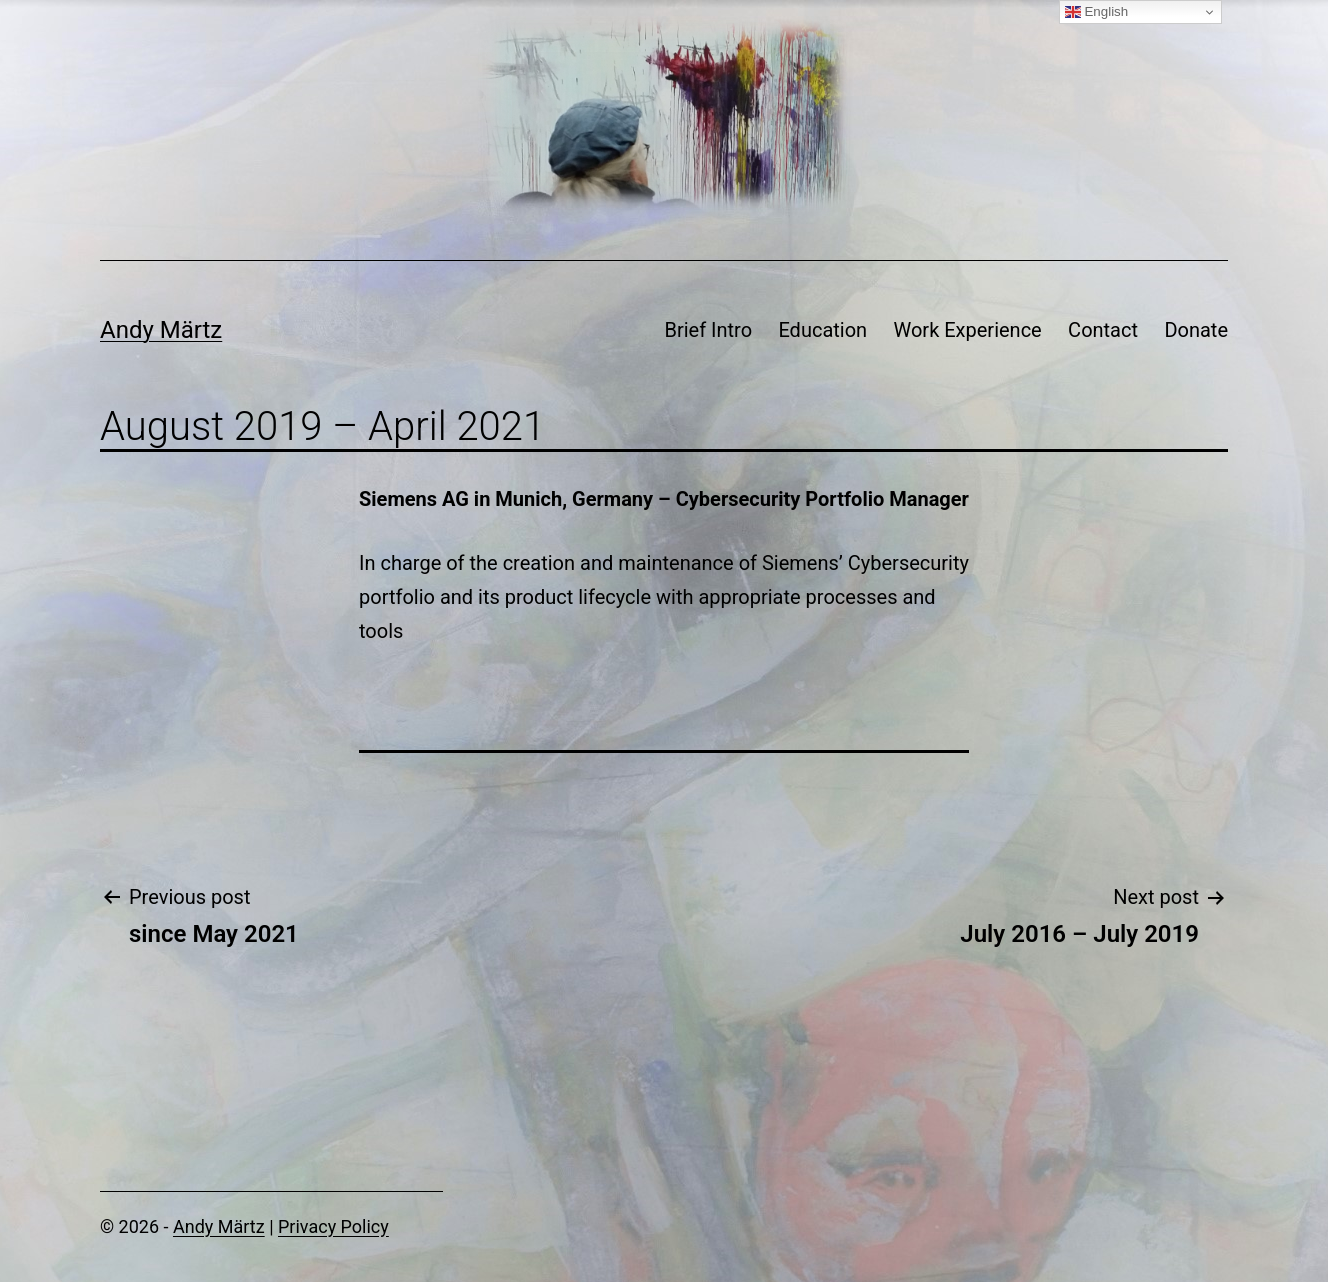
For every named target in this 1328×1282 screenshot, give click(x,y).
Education (822, 330)
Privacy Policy (333, 1226)
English (1096, 12)
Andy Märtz (161, 330)
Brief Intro (708, 330)
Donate (1196, 330)
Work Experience (968, 330)
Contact (1103, 330)
